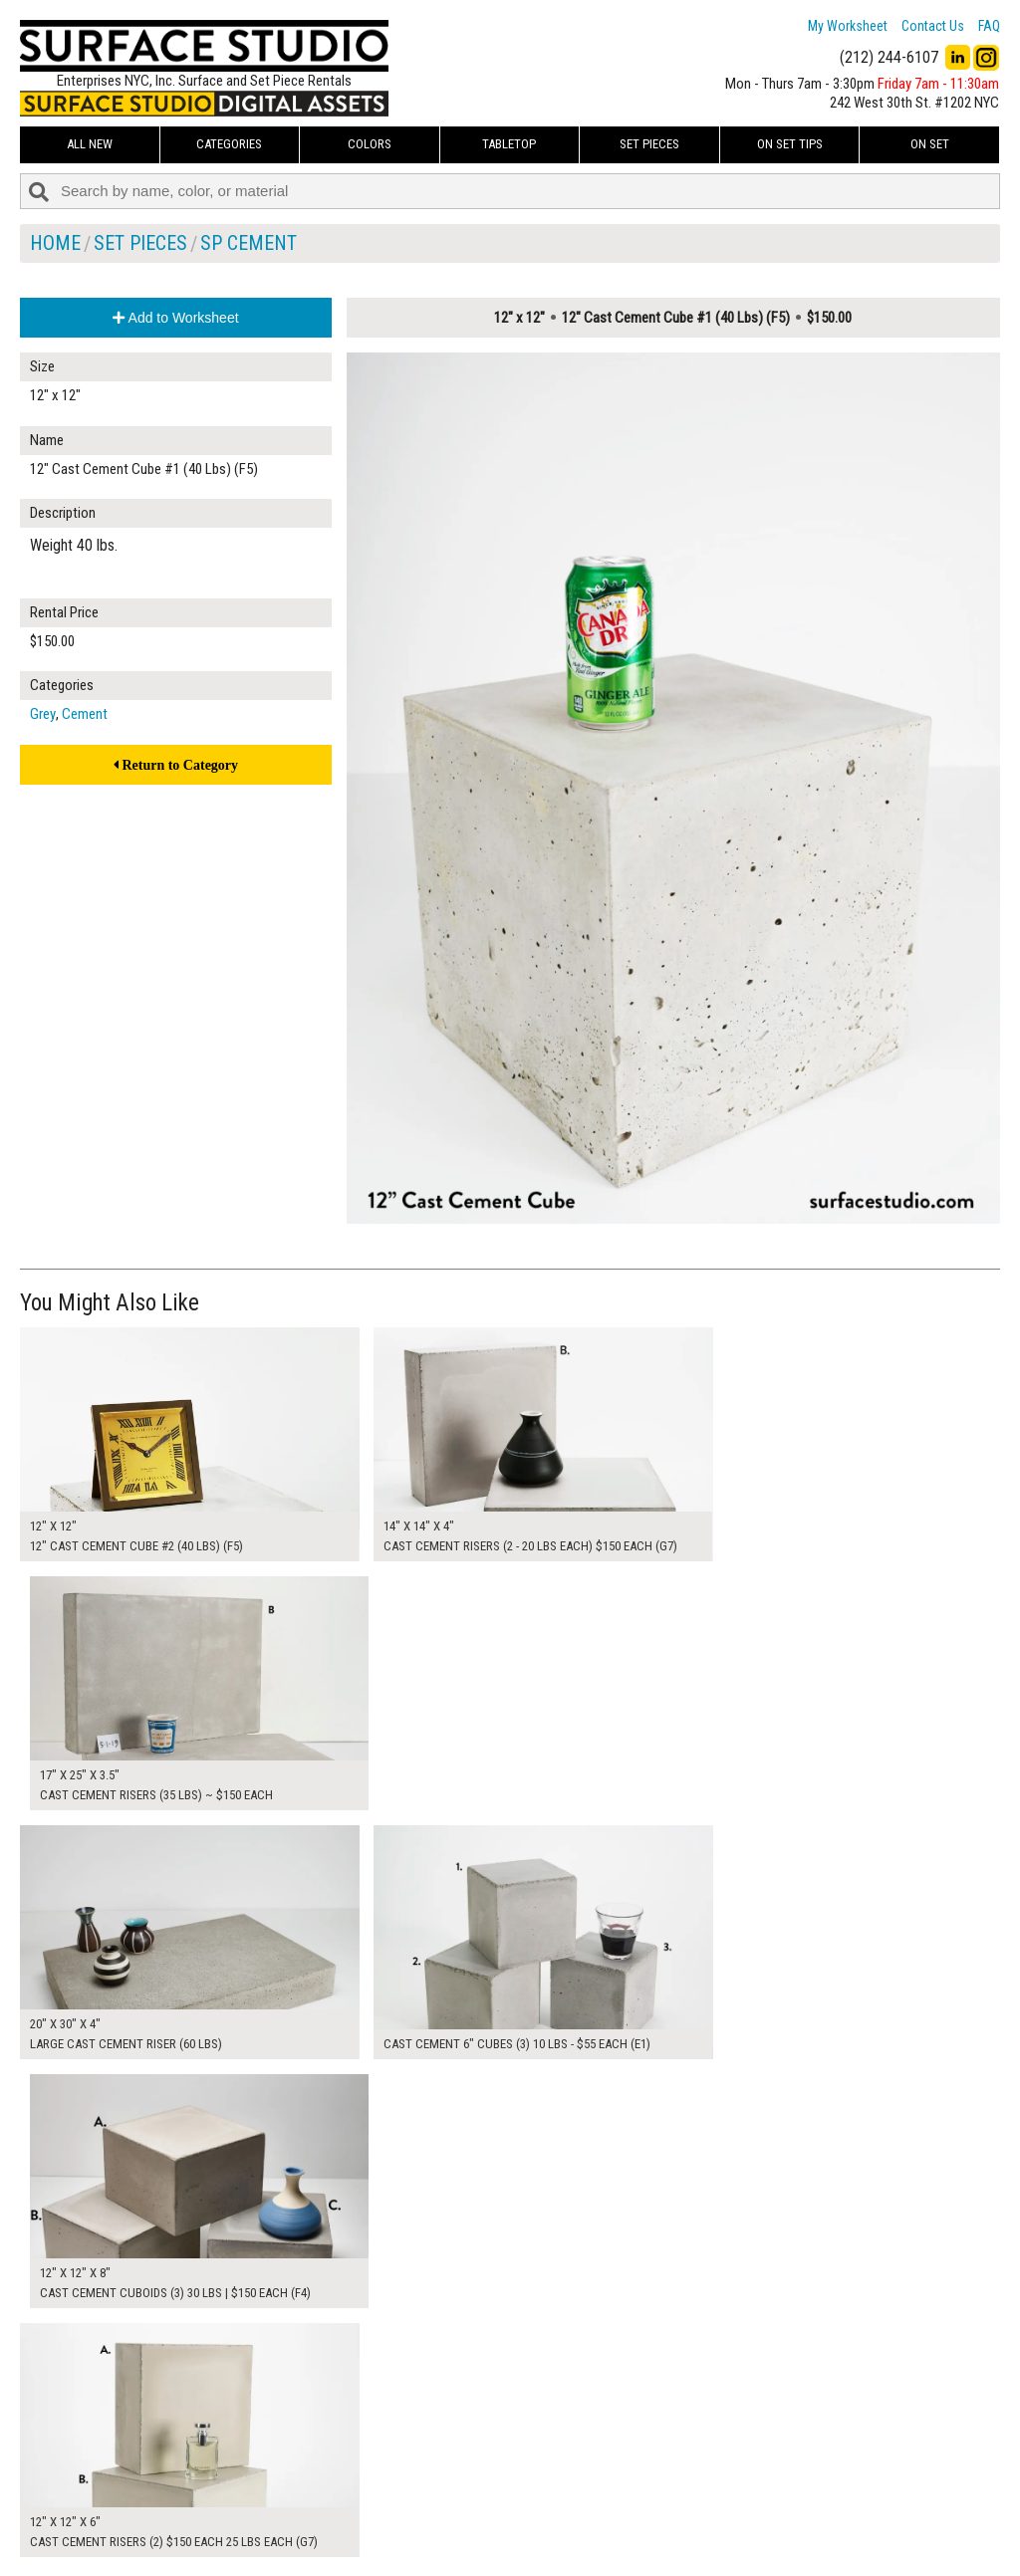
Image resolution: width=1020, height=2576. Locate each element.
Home (55, 243)
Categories (229, 143)
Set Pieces (649, 143)
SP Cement (248, 243)
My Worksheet (848, 26)
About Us (388, 2497)
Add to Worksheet (175, 318)
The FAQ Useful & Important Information (474, 2520)
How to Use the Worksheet (437, 2475)
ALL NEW (90, 143)
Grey (43, 714)
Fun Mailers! (395, 2542)
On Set (929, 143)
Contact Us (932, 26)
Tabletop (509, 143)
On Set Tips (790, 143)
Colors (369, 143)
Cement (85, 714)
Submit (719, 2519)
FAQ (989, 26)
